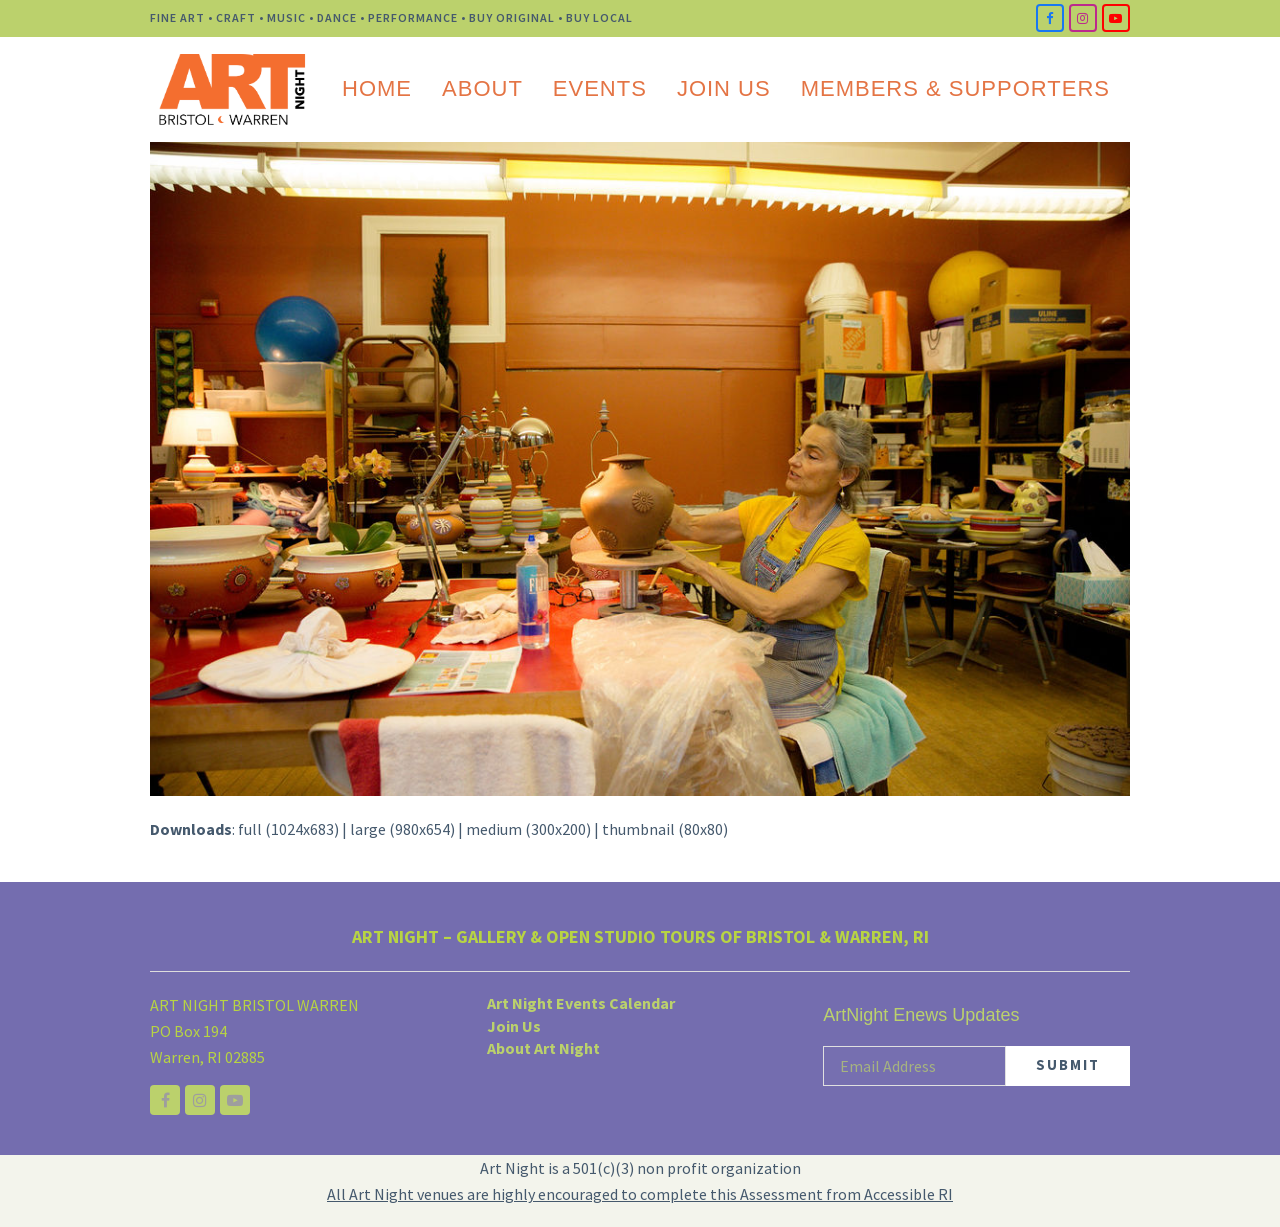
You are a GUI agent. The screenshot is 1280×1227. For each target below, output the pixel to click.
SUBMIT (1068, 1064)
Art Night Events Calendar (581, 1003)
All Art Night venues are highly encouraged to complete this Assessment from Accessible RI (640, 1194)
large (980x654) (402, 829)
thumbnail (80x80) (665, 829)
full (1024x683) (288, 829)
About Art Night (543, 1048)
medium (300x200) (528, 829)
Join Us (514, 1026)
